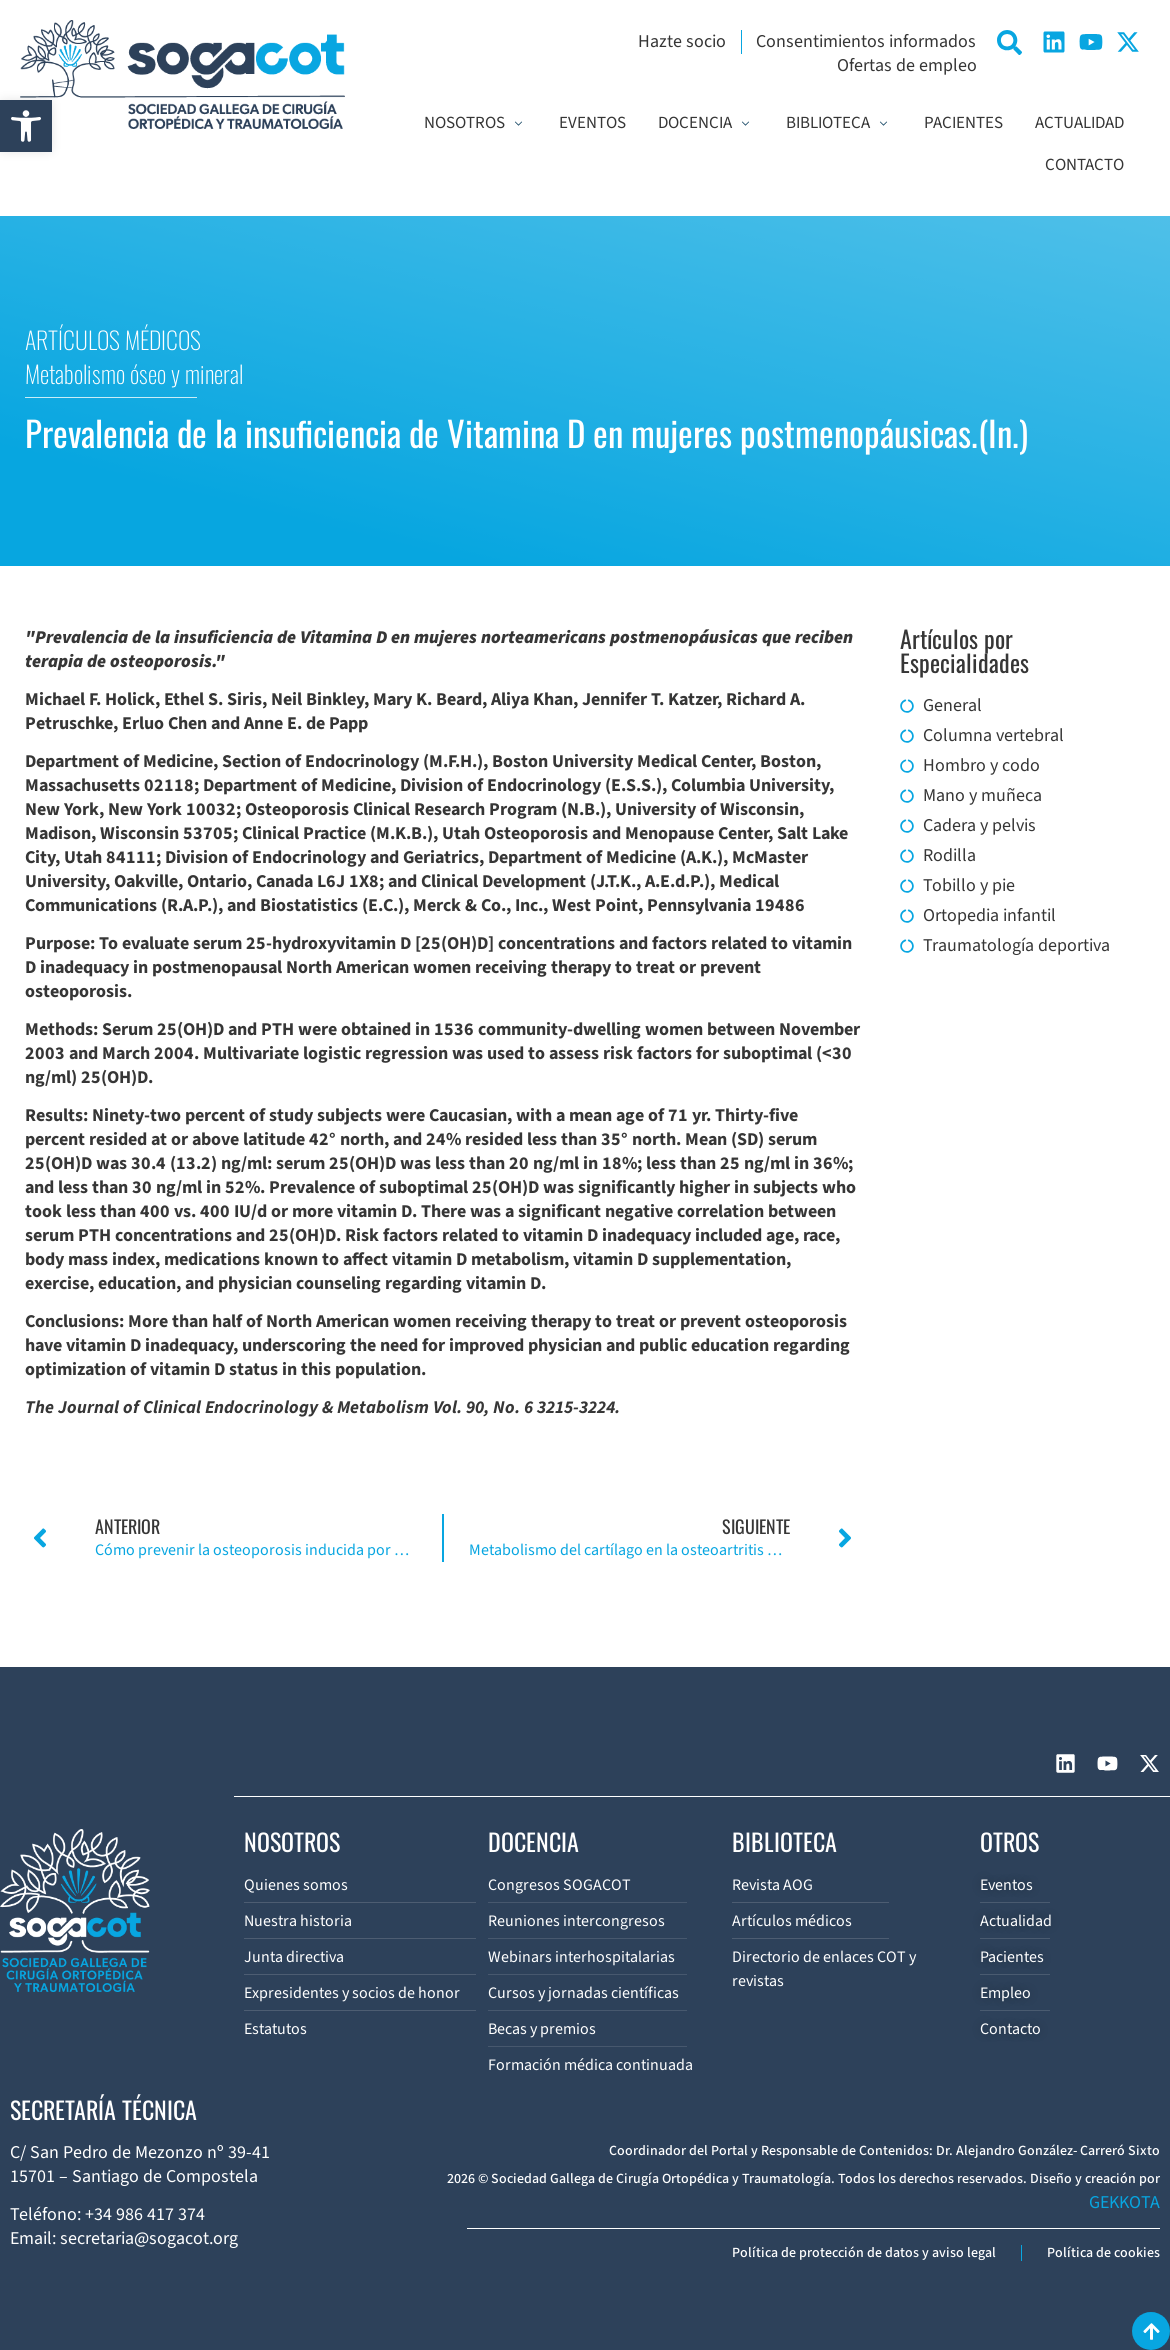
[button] (26, 126)
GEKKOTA (1124, 2202)
